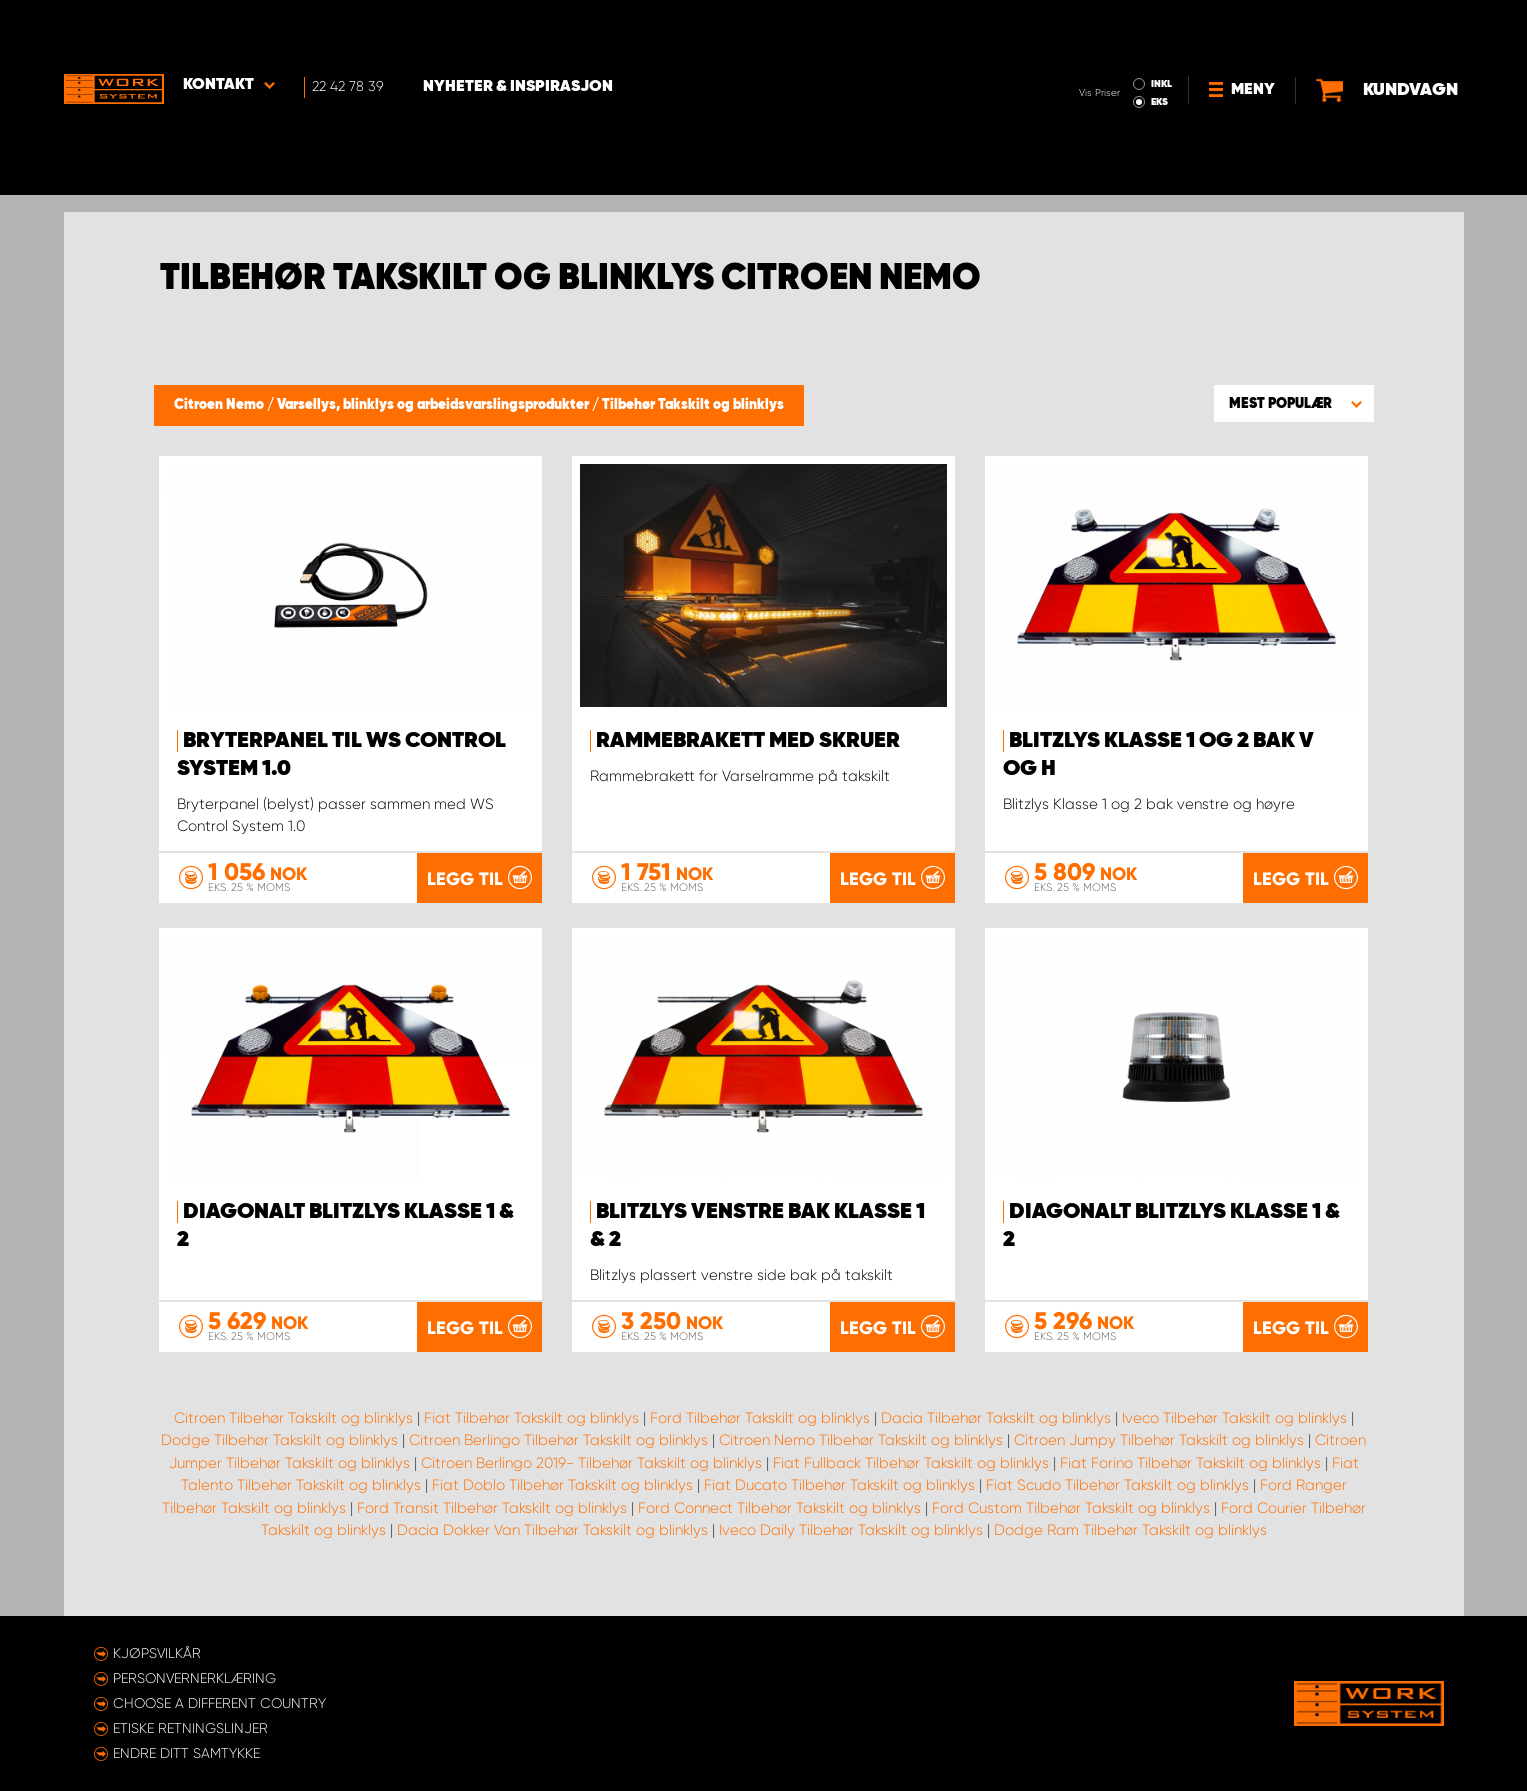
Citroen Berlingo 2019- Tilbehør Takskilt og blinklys (591, 1484)
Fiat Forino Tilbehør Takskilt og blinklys (1190, 1484)
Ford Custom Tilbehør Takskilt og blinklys (1071, 1529)
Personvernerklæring (194, 1678)
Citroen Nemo (220, 405)
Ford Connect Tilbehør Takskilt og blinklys (779, 1529)
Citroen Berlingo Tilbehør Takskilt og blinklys (558, 1462)
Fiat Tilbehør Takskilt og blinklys (531, 1439)
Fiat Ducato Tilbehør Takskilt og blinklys (839, 1507)
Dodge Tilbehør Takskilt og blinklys (279, 1462)
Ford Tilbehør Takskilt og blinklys (760, 1439)
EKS (1077, 46)
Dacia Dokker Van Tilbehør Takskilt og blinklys (552, 1552)
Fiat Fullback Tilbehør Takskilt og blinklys (911, 1484)
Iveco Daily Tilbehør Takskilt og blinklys (851, 1552)
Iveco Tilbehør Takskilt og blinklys (1234, 1439)
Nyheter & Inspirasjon (520, 31)
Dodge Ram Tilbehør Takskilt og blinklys (1130, 1552)
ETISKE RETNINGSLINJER (190, 1728)
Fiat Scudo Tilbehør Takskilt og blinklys (1117, 1507)
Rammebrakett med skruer (748, 741)
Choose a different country (219, 1703)
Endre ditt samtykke (186, 1753)
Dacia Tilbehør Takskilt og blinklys (996, 1439)
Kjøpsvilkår (157, 1653)
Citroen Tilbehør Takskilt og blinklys (293, 1439)
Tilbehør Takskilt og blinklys (693, 405)
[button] (1294, 403)
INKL (1079, 28)
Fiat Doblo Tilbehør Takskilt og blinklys (562, 1507)
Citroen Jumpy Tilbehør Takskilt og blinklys (1159, 1462)
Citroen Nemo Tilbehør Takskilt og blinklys (861, 1462)
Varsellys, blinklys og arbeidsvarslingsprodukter (434, 405)
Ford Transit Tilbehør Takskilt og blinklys (492, 1529)
